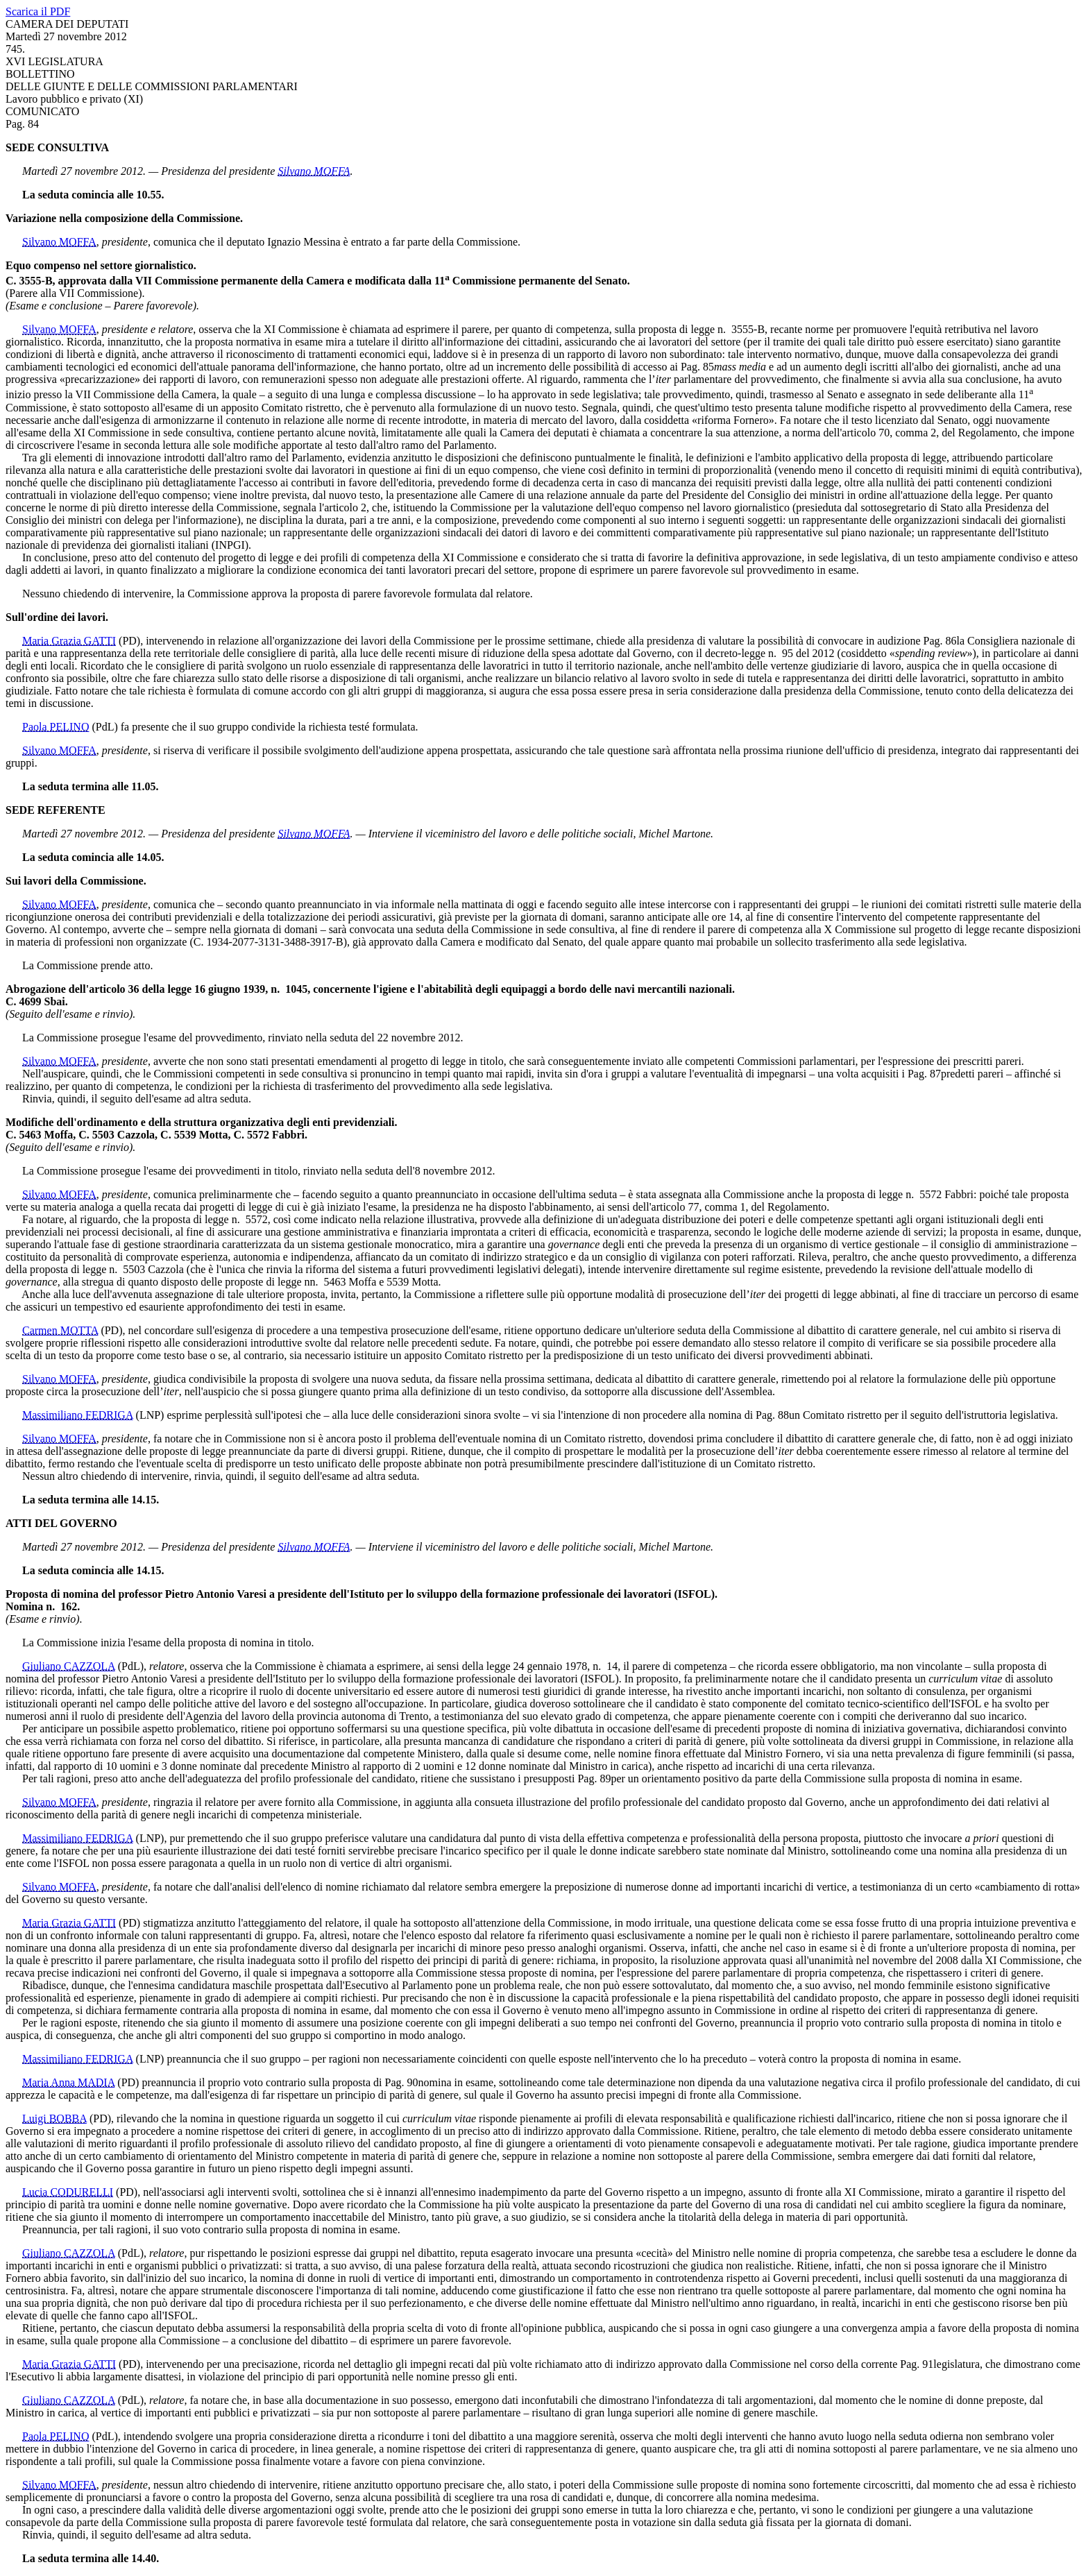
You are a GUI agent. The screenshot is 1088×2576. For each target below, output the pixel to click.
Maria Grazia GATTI (69, 641)
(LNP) (150, 1415)
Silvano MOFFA (314, 171)
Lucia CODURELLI (67, 2192)
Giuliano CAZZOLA (68, 1666)
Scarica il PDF (38, 11)
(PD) (129, 641)
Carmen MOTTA (60, 1330)
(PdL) (104, 727)
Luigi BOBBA (54, 2118)
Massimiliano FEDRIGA (77, 1415)
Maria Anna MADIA (68, 2082)
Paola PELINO (55, 727)
